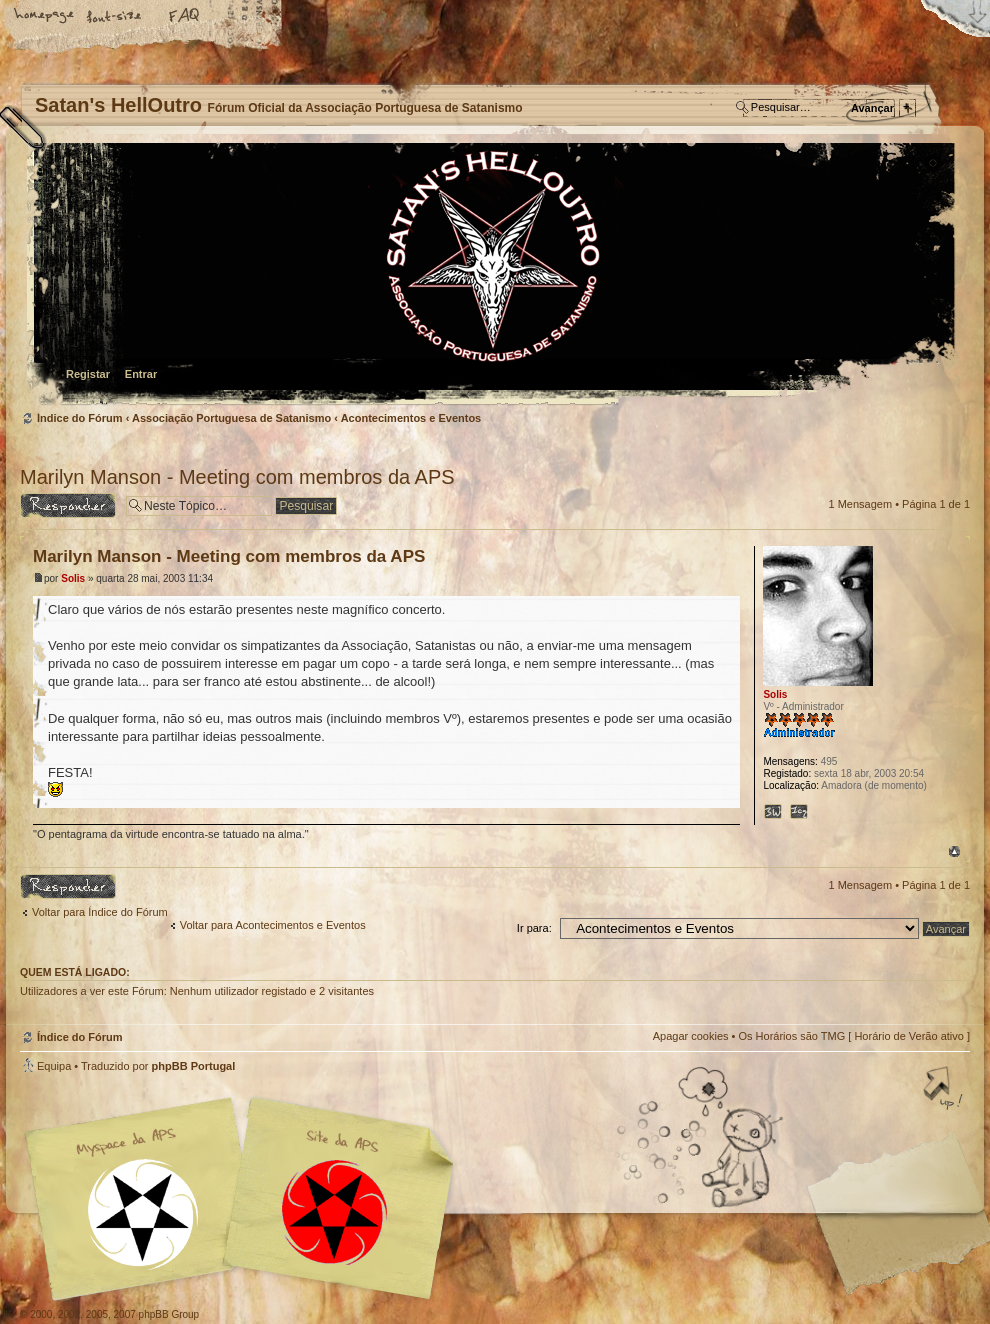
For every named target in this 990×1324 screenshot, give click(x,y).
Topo (954, 851)
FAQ (185, 17)
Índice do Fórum (492, 275)
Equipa (54, 1066)
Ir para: (534, 928)
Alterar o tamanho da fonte (115, 17)
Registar (88, 374)
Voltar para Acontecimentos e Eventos (273, 925)
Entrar (141, 374)
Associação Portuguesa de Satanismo (231, 418)
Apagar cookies (691, 1036)
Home (45, 17)
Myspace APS (245, 1199)
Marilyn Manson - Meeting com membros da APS (237, 477)
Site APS (335, 1212)
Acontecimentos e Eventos (411, 418)
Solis (73, 578)
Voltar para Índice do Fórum (100, 912)
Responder (68, 505)
